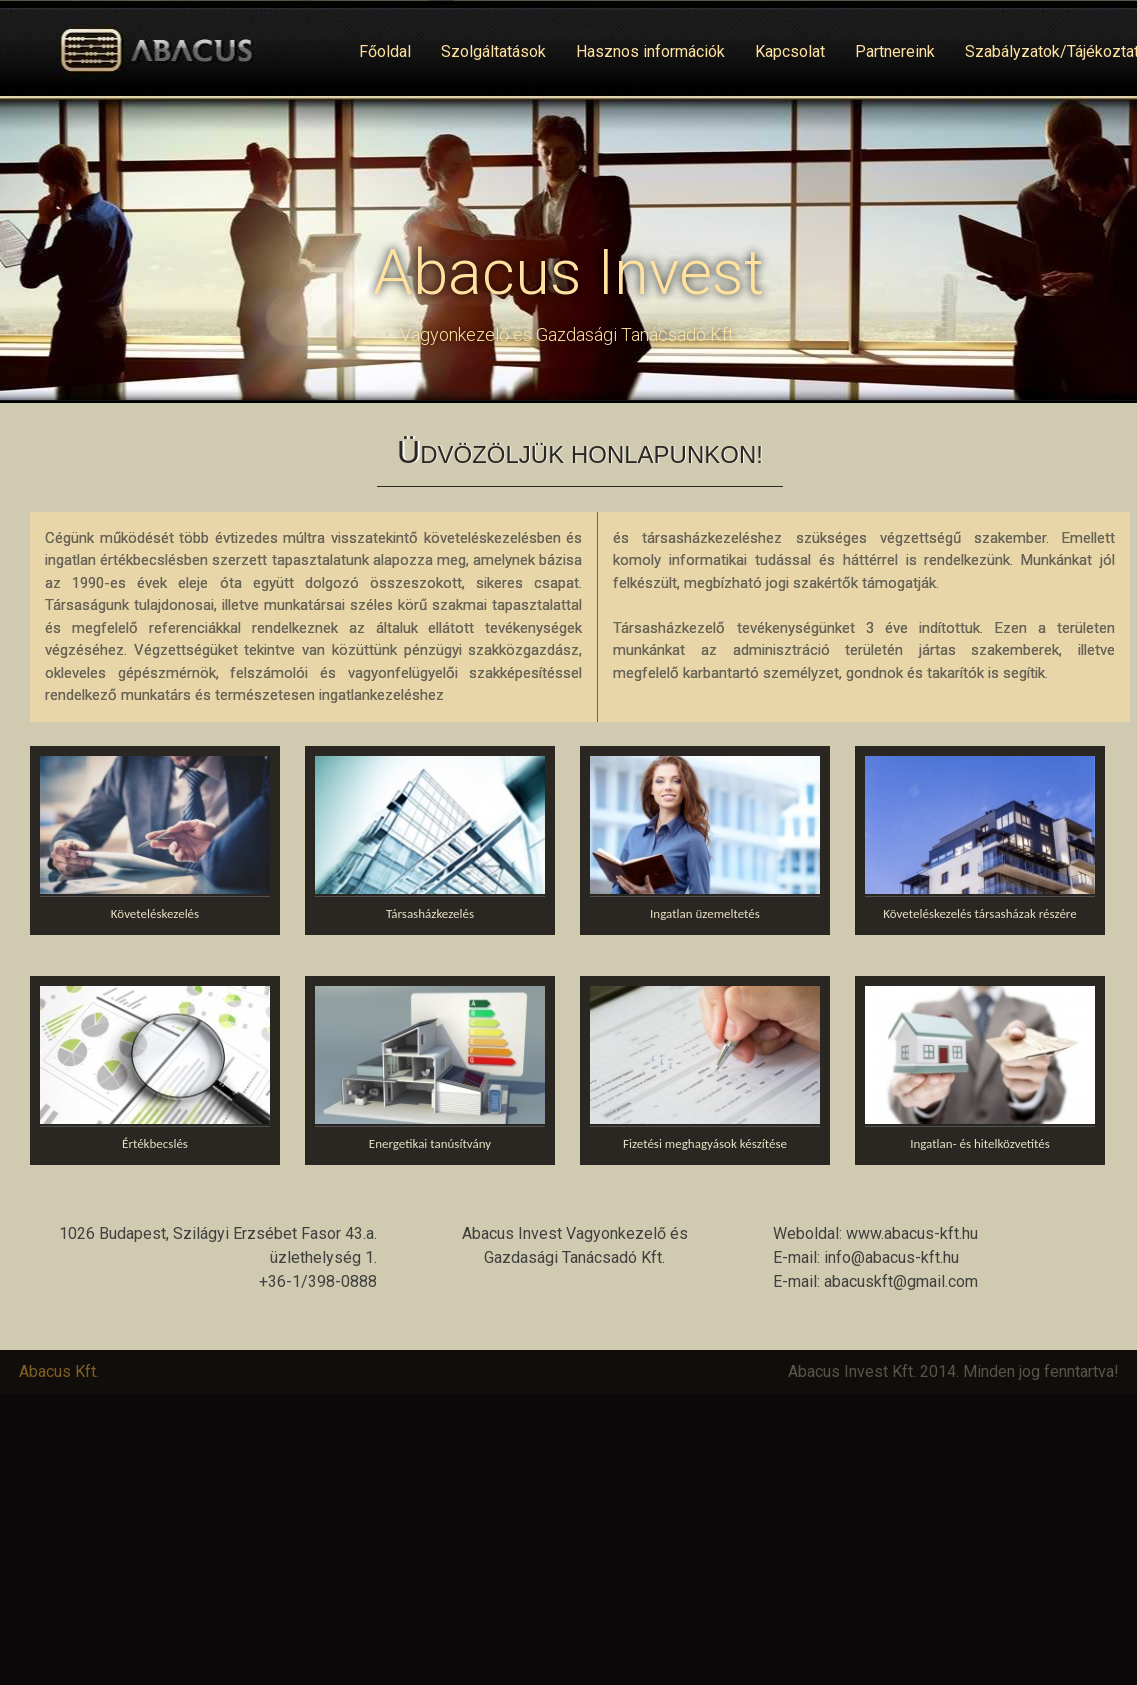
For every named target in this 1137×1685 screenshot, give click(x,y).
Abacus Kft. (59, 1371)
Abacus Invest (568, 272)
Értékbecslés (155, 1143)
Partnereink (895, 51)
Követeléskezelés (155, 913)
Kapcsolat (790, 51)
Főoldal (385, 51)
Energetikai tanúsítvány (430, 1143)
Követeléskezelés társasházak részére (979, 913)
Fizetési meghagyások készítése (705, 1143)
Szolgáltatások (493, 51)
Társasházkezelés (430, 913)
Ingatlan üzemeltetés (705, 913)
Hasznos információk (650, 51)
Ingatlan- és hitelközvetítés (980, 1143)
